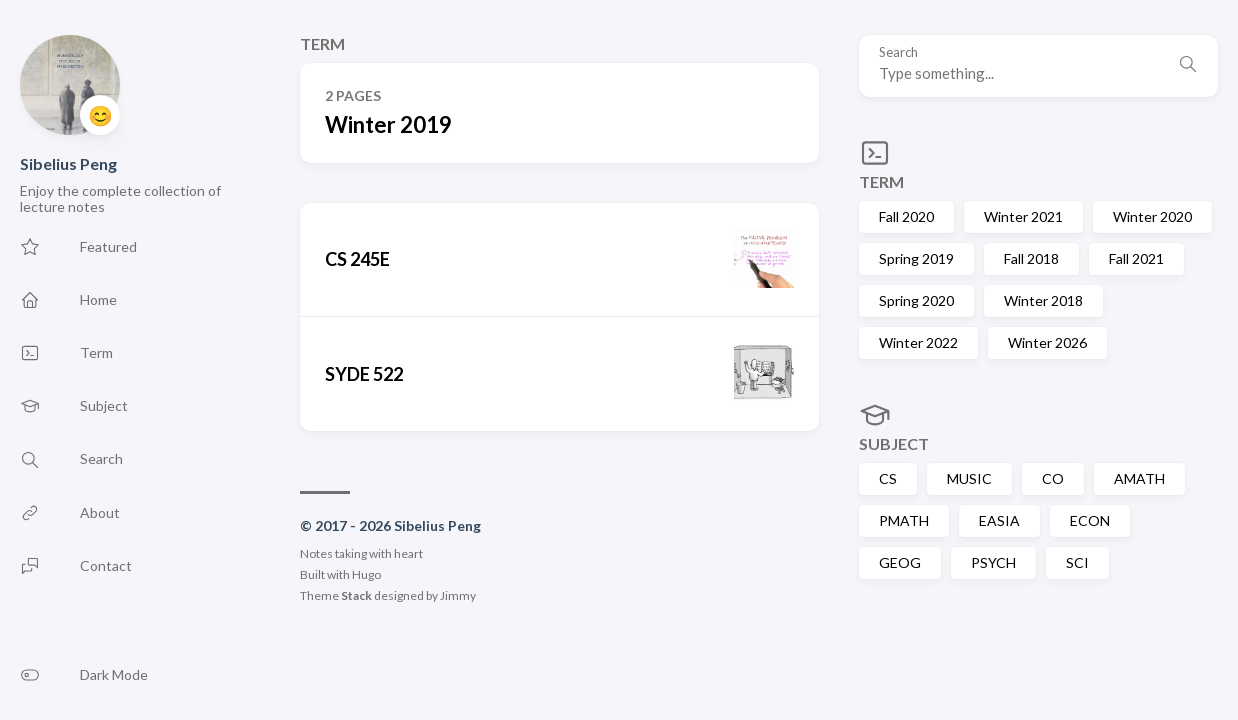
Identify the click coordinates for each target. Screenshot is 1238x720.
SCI (1077, 562)
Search (898, 52)
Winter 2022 (918, 342)
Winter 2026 (1047, 342)
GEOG (900, 562)
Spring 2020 (916, 300)
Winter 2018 (1043, 300)
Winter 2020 (1152, 216)
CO (1053, 478)
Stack (356, 595)
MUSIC (969, 478)
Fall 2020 (906, 216)
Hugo (366, 574)
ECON (1090, 520)
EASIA (999, 520)
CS (888, 478)
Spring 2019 (916, 258)
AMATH (1139, 478)
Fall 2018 (1031, 258)
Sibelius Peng (68, 163)
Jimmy (458, 595)
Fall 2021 (1136, 258)
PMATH (904, 520)
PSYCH (993, 562)
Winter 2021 (1023, 216)
